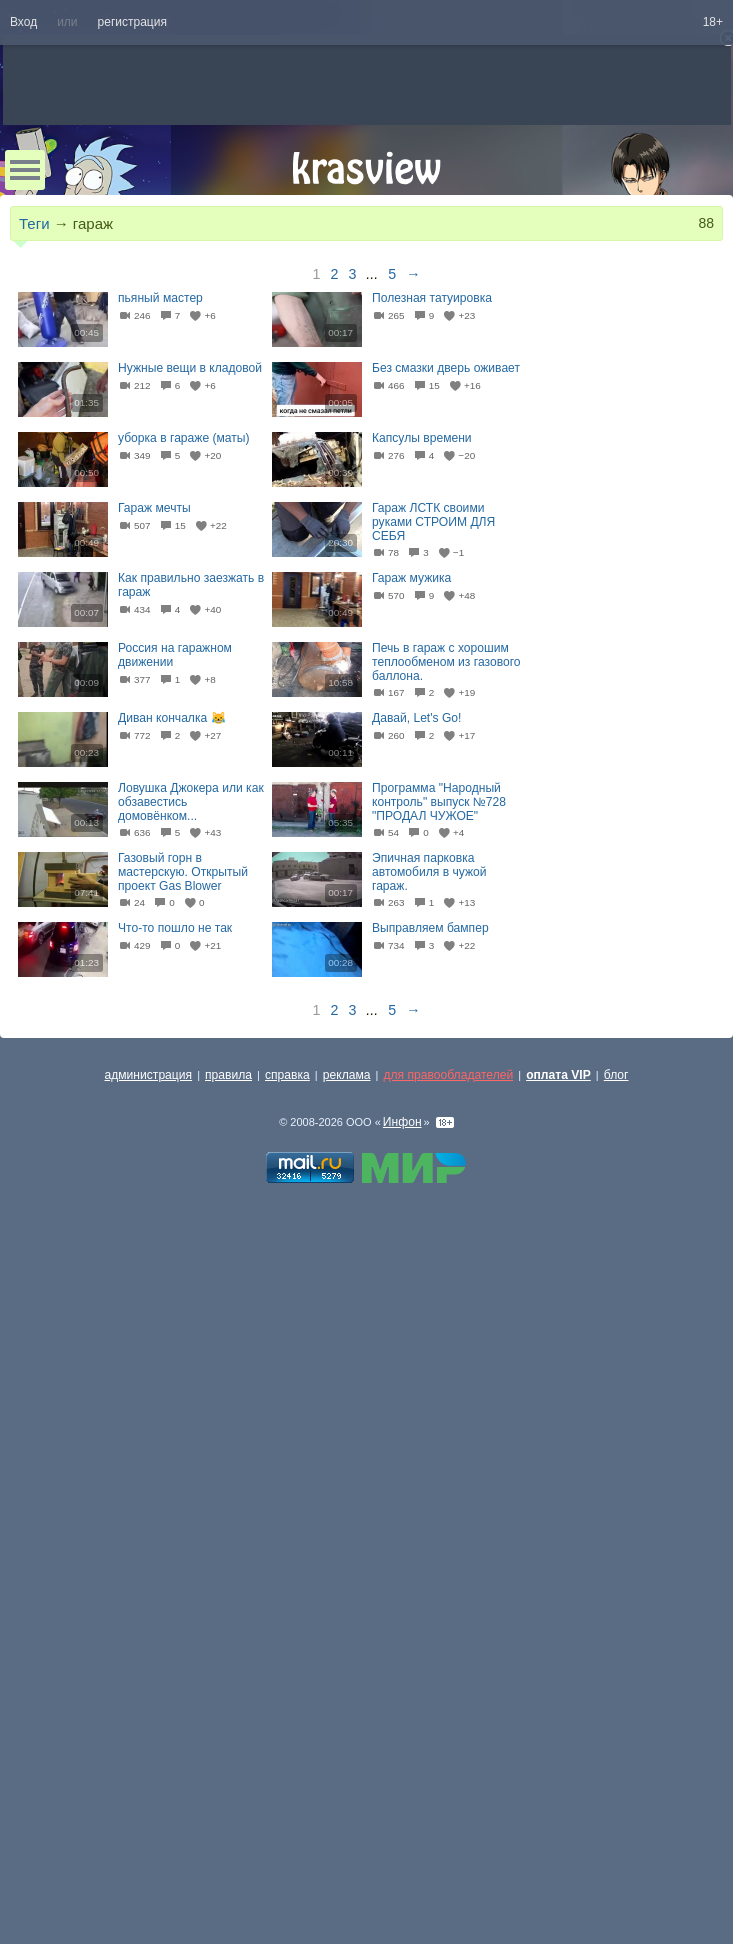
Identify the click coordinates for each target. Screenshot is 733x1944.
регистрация (132, 22)
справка (287, 1075)
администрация (149, 1075)
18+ (713, 22)
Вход (23, 22)
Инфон (402, 1122)
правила (228, 1075)
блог (616, 1075)
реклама (347, 1075)
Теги (34, 223)
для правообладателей (448, 1075)
